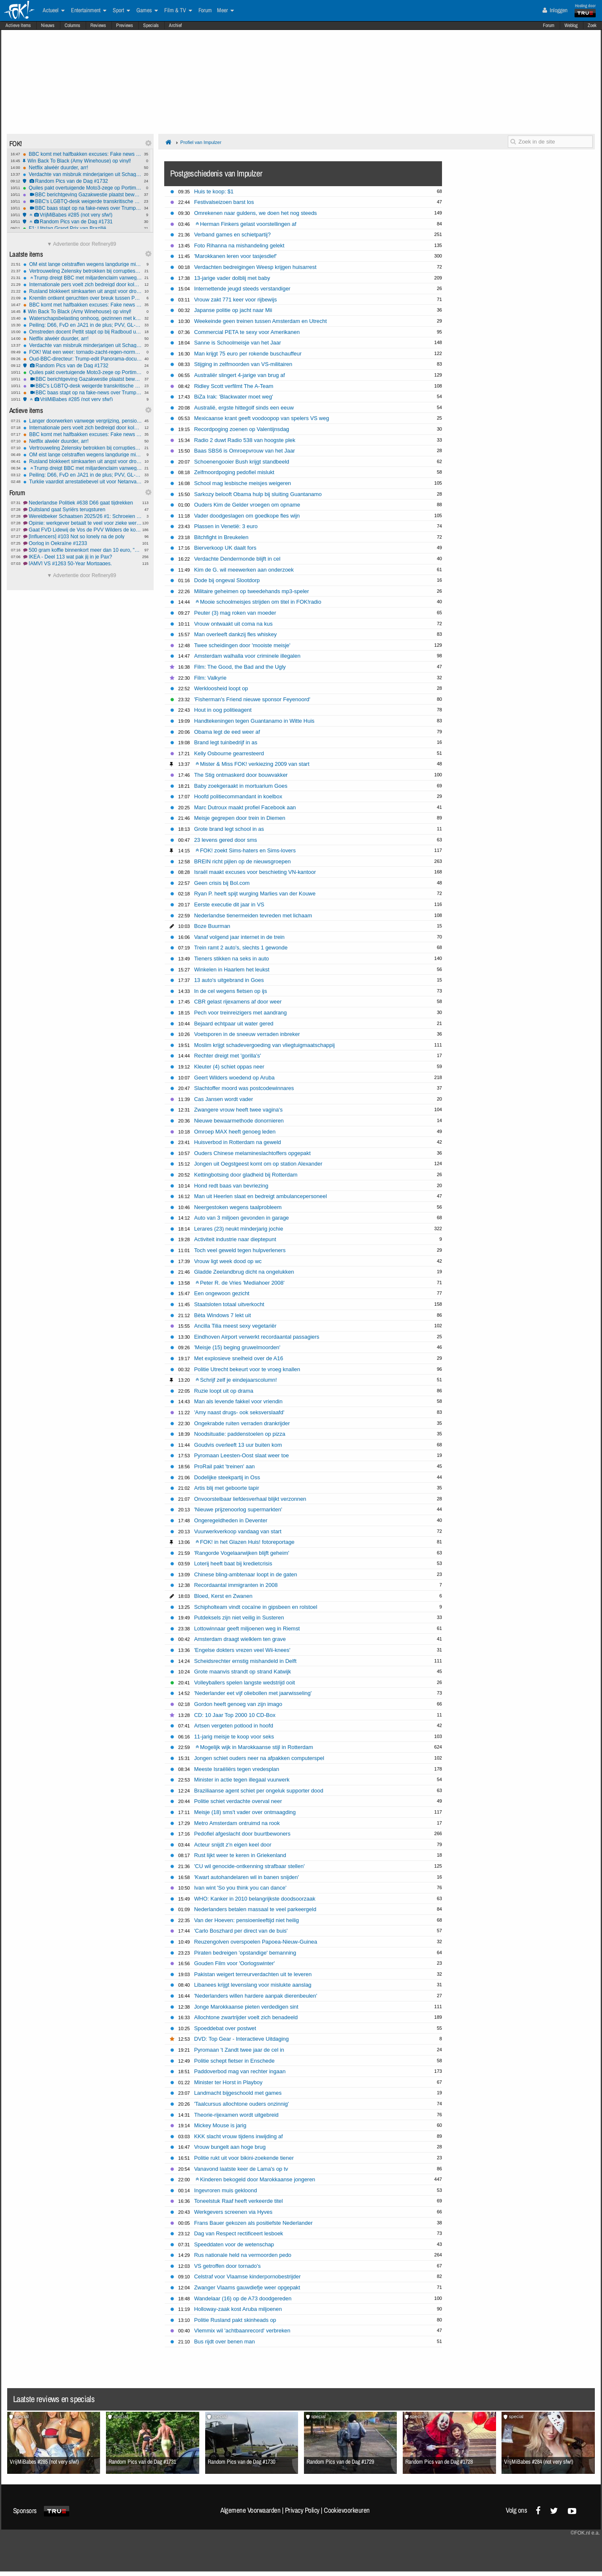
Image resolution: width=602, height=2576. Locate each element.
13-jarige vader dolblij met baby (232, 278)
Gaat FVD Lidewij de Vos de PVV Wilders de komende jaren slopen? (82, 529)
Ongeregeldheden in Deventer (231, 1520)
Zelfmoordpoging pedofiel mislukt (234, 472)
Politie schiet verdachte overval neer (238, 1801)
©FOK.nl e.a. (585, 2533)
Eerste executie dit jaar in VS (229, 904)
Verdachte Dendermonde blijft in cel (237, 559)
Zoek (592, 25)
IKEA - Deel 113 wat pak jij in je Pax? (82, 556)
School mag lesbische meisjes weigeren (242, 483)
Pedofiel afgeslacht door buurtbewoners (242, 1833)
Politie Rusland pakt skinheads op (235, 2320)
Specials (151, 25)
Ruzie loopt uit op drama (223, 1391)
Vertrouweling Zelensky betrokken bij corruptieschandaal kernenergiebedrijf (82, 271)
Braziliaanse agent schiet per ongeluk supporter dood (258, 1790)
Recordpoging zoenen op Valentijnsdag (241, 429)
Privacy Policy (302, 2510)
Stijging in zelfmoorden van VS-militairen (243, 364)
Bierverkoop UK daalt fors (225, 548)
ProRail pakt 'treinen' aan (224, 1466)
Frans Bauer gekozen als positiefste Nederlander (253, 2223)
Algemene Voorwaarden (250, 2510)
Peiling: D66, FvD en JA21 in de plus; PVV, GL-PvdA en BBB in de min (82, 325)
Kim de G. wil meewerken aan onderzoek (244, 570)
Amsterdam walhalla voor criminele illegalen (247, 656)
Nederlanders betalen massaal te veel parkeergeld (255, 1909)
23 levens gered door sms (225, 840)
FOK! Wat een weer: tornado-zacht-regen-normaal (82, 352)
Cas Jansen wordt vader (223, 1099)
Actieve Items (18, 25)
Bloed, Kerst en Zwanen (223, 1596)
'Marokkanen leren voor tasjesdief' (235, 256)
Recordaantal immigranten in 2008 (236, 1585)
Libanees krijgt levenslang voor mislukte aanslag (253, 1985)
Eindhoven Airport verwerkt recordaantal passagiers (257, 1337)
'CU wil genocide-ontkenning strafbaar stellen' (249, 1866)
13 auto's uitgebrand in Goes (229, 980)
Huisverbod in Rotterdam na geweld (237, 1142)
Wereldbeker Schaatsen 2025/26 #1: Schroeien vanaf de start (82, 516)
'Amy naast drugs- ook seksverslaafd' (239, 1412)
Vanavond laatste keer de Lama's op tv (241, 2169)
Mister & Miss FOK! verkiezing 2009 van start (252, 764)
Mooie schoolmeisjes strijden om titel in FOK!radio (258, 602)
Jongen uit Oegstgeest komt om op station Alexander (258, 1164)
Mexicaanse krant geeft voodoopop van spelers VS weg (261, 418)
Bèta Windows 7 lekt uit (222, 1315)
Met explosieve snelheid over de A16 (238, 1358)
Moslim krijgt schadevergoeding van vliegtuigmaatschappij (264, 1045)
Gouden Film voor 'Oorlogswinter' (234, 1963)
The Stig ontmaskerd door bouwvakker (241, 775)
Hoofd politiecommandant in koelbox (238, 796)
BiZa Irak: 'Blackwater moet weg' (233, 396)
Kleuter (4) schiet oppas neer (229, 1066)
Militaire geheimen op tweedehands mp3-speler (251, 591)
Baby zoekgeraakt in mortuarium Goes (240, 786)
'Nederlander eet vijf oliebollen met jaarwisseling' (253, 1693)
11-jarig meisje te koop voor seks (234, 1736)
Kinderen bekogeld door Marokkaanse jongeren (255, 2179)
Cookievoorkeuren (347, 2510)
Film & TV (178, 10)
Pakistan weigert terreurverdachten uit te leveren (253, 1974)
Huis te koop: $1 (214, 191)
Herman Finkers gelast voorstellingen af (245, 224)
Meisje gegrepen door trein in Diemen (239, 818)
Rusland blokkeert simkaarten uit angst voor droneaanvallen (82, 291)
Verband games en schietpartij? (232, 234)
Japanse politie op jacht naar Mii (233, 310)
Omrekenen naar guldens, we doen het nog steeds (255, 213)
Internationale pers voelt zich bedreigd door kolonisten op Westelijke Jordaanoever (82, 284)
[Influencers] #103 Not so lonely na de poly (82, 536)
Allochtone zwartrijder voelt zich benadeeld (246, 2017)
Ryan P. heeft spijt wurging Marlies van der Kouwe (255, 893)
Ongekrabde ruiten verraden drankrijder (242, 1423)
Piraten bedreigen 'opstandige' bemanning (245, 1953)
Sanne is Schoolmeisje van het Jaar (237, 342)
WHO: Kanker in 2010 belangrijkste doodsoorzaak (254, 1898)
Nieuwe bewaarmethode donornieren (239, 1120)
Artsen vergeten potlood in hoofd (233, 1725)
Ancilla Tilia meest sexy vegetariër (235, 1326)
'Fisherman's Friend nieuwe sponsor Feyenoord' (252, 699)
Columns (72, 25)
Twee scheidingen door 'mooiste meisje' (242, 645)
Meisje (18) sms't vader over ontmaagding (245, 1812)
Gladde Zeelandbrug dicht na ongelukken (244, 1272)
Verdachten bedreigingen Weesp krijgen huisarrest (255, 267)
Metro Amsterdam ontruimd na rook (237, 1823)
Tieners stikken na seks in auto (231, 958)
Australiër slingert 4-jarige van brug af (239, 375)
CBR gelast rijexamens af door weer (238, 1001)
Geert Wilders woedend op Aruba (234, 1077)
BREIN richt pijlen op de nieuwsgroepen (242, 861)
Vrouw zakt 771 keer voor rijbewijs (235, 299)
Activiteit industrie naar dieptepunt (235, 1239)
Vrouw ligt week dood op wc (228, 1261)
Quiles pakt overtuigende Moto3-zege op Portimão (82, 187)
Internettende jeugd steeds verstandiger (242, 288)
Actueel (54, 10)
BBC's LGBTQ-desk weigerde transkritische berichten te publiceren (82, 201)
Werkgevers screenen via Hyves (233, 2212)
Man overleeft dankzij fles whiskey (235, 634)
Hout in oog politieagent (223, 710)
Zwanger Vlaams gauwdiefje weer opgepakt (247, 2287)
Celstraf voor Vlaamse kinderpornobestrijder (247, 2276)
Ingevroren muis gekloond (225, 2190)
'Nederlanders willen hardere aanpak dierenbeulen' (255, 1996)
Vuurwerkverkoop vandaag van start (238, 1531)
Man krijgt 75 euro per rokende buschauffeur (248, 353)
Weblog (571, 25)
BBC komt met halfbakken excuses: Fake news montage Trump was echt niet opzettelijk (82, 154)
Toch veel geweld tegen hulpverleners (240, 1250)
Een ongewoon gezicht (221, 1293)
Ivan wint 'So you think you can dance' (240, 1888)
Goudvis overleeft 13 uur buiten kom (238, 1445)
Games (147, 10)
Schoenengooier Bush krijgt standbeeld (241, 461)
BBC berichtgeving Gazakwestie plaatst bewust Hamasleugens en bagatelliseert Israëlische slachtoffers (82, 194)
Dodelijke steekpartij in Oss (227, 1477)
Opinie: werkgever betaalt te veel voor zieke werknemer (82, 523)
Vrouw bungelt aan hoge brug (230, 2147)
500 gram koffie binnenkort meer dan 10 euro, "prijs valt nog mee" (82, 550)
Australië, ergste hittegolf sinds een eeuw (244, 407)
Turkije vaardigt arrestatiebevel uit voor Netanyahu (82, 481)
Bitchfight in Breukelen (221, 537)
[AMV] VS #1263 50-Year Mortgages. (82, 563)
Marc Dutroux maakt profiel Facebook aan (245, 807)
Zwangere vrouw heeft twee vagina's (238, 1109)
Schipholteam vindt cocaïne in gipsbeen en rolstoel (255, 1607)
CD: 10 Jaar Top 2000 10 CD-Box (235, 1715)
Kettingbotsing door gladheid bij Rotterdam (246, 1174)
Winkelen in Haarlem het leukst (232, 969)
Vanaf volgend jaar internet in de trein (239, 937)
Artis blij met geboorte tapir (226, 1488)
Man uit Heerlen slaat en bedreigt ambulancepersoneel (260, 1196)
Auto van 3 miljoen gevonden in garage (241, 1218)
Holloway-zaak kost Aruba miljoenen (238, 2309)
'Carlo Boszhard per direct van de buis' (241, 1931)
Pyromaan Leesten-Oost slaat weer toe (241, 1455)
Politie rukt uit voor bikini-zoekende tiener (244, 2158)
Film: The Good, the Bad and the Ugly (240, 667)
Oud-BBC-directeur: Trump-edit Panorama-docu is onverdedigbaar (82, 358)
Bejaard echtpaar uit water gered (234, 1023)
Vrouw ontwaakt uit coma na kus (233, 624)
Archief (175, 25)
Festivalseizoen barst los (224, 202)
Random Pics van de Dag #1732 (82, 181)
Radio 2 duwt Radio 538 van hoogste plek (245, 440)
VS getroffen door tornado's (227, 2266)
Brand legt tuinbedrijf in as (226, 742)
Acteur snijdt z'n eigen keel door (232, 1844)
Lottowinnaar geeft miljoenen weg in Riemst (247, 1628)
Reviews (98, 25)
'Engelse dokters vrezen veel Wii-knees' (242, 1650)
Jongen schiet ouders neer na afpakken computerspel (259, 1758)
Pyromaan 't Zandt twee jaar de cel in (239, 2050)
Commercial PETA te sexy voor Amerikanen (247, 332)
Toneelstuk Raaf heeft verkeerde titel (238, 2201)
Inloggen (554, 10)
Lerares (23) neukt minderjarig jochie (238, 1229)
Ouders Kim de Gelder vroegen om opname (247, 505)
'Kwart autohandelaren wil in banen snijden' (246, 1877)
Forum (548, 25)
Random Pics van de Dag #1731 (82, 221)
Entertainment (88, 10)
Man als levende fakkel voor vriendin (238, 1401)
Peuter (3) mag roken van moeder (235, 613)
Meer (225, 10)
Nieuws (47, 25)
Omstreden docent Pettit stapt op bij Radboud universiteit (82, 331)
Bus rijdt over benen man (224, 2341)
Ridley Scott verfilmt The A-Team (234, 386)
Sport (121, 10)
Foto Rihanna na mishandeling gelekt (239, 245)
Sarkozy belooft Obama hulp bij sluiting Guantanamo (258, 494)
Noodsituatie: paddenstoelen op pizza (239, 1434)
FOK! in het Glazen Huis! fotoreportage (245, 1542)
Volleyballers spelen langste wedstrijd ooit (244, 1682)
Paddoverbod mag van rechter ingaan (240, 2071)
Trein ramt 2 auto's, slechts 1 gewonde (241, 947)
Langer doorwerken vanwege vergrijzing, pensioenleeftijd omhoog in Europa (82, 420)
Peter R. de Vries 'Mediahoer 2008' (240, 1283)
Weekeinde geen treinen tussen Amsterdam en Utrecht (260, 321)
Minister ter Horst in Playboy (228, 2082)
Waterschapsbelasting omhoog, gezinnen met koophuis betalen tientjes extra (82, 318)
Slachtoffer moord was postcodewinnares (244, 1088)
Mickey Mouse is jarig (220, 2125)
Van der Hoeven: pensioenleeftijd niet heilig (246, 1920)
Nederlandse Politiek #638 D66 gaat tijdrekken (82, 502)
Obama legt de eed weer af (227, 732)
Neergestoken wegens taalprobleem (238, 1207)
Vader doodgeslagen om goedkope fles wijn (247, 515)
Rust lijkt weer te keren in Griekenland (240, 1855)
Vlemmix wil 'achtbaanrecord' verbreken (242, 2330)
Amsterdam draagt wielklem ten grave (240, 1639)
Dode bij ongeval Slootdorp (227, 580)
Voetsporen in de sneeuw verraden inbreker (247, 1034)
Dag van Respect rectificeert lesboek (238, 2233)
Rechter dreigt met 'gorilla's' (227, 1055)
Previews (124, 25)
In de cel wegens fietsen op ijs (230, 991)
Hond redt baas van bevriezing (231, 1185)
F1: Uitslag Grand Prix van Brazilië (82, 228)
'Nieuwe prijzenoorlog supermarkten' (238, 1509)
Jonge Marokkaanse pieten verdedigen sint (246, 2007)
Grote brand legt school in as (229, 829)
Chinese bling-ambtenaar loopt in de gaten (245, 1574)
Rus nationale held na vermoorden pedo (242, 2255)
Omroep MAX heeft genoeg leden (235, 1131)
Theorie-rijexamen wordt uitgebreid (236, 2115)
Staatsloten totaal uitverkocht (229, 1304)
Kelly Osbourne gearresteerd (229, 753)
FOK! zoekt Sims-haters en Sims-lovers (245, 850)
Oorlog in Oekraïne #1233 (82, 543)
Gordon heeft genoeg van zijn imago (238, 1704)
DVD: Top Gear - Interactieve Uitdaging (241, 2039)
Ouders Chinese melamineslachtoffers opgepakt (252, 1153)
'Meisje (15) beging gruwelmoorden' (237, 1347)
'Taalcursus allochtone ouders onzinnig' (241, 2104)
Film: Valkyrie (210, 678)
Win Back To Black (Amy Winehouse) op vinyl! (82, 160)
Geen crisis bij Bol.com (222, 883)
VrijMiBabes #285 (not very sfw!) (82, 214)
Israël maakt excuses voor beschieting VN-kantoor (255, 872)
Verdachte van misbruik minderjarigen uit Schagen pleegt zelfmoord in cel (82, 174)
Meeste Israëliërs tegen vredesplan (236, 1769)
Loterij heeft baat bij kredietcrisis (233, 1563)
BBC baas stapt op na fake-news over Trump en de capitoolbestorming (82, 208)
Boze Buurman (212, 926)
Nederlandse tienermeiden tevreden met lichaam (253, 915)
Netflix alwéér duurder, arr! (82, 167)
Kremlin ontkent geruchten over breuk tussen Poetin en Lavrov (82, 298)
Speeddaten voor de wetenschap (234, 2244)
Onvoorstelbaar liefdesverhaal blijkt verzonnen (250, 1499)
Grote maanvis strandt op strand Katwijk (242, 1671)
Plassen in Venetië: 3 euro (226, 526)
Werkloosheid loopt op (221, 688)
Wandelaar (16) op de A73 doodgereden (243, 2298)
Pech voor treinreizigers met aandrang (240, 1012)
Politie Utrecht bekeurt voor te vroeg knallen (247, 1369)
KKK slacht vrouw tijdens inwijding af (238, 2136)
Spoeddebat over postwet (225, 2028)
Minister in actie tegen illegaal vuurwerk (242, 1779)
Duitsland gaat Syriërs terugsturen (82, 509)
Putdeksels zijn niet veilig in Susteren (239, 1617)
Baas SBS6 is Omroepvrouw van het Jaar (244, 450)
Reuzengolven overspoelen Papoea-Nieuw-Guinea (255, 1942)
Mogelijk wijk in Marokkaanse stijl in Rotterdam (254, 1747)
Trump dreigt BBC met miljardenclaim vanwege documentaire (82, 277)
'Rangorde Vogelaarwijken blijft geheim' (241, 1553)
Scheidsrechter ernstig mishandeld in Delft (245, 1661)
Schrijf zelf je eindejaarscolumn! (236, 1380)
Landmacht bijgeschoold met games (238, 2093)
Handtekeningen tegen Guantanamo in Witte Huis (254, 721)
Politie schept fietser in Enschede (234, 2061)
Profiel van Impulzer (200, 142)
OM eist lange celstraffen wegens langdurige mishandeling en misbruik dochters (82, 264)
